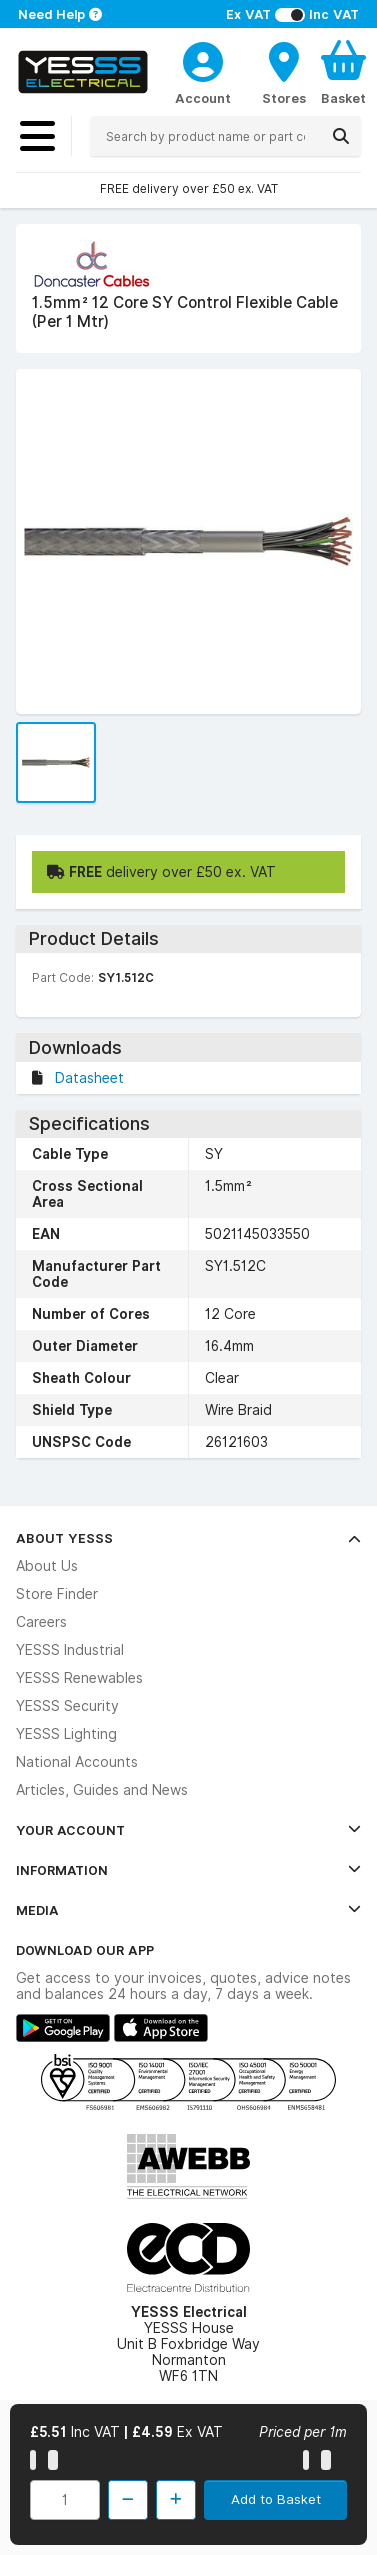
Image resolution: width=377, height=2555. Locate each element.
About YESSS (188, 1538)
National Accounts (77, 1762)
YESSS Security (67, 1706)
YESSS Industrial (70, 1650)
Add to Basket (276, 2499)
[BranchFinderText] (284, 72)
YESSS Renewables (79, 1678)
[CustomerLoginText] (203, 59)
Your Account (188, 1830)
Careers (41, 1622)
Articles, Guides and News (102, 1790)
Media (188, 1910)
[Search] (341, 136)
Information (188, 1870)
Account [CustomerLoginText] (203, 98)
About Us (47, 1566)
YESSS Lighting (66, 1734)
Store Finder (57, 1594)
